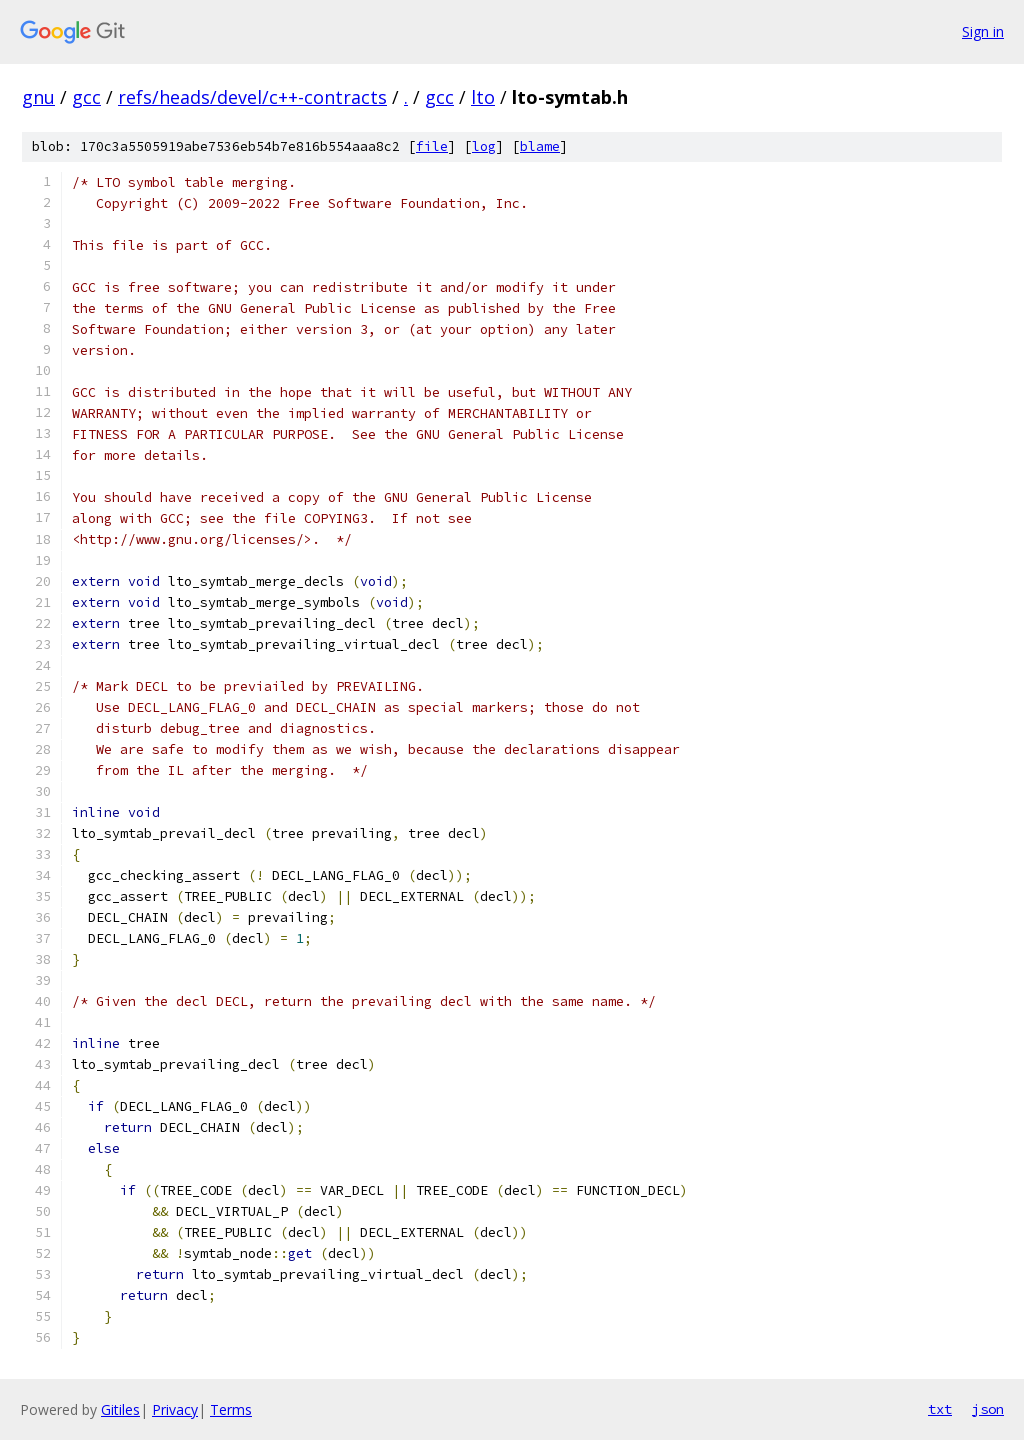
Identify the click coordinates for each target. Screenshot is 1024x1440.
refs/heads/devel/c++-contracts (252, 97)
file (432, 146)
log (484, 146)
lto (483, 97)
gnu (38, 97)
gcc (86, 97)
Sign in (983, 31)
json (988, 1409)
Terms (231, 1409)
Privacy (175, 1409)
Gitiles (120, 1409)
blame (540, 146)
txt (940, 1409)
